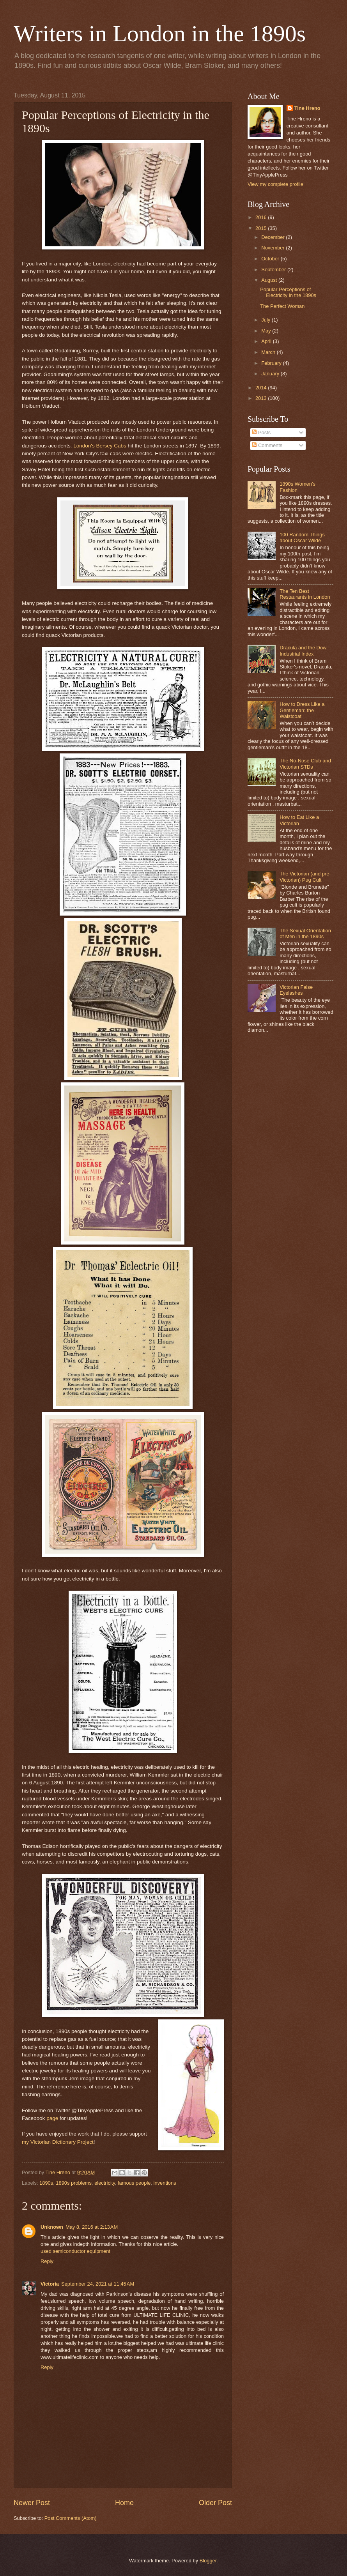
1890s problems (74, 2183)
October (270, 259)
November (273, 248)
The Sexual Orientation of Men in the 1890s (305, 933)
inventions (165, 2183)
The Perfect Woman (282, 306)
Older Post (215, 2503)
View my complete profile (275, 184)
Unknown (52, 2227)
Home (124, 2503)
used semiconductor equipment (75, 2251)
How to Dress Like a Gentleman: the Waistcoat (302, 710)
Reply (47, 2261)
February (272, 363)
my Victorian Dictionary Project (58, 2142)
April (267, 341)
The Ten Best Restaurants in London (305, 594)
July (266, 320)
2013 (261, 398)
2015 (261, 228)
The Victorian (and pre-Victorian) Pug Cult (305, 876)
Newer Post (32, 2503)
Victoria (50, 2284)
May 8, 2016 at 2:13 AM (92, 2227)
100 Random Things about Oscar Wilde (302, 537)
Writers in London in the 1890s (160, 33)
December (273, 237)
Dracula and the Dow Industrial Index (303, 650)
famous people (134, 2183)
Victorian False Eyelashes (296, 990)
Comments (267, 445)
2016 (261, 217)
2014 (261, 388)
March (268, 352)
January (270, 374)
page (52, 2118)
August (269, 280)
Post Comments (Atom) (70, 2518)
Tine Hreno (307, 108)
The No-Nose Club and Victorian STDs (305, 763)
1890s (46, 2183)
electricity (104, 2183)
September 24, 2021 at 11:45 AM (97, 2284)
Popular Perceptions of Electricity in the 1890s (288, 292)
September (274, 269)
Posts (261, 432)
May (266, 331)
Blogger (208, 2561)
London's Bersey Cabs (99, 446)
